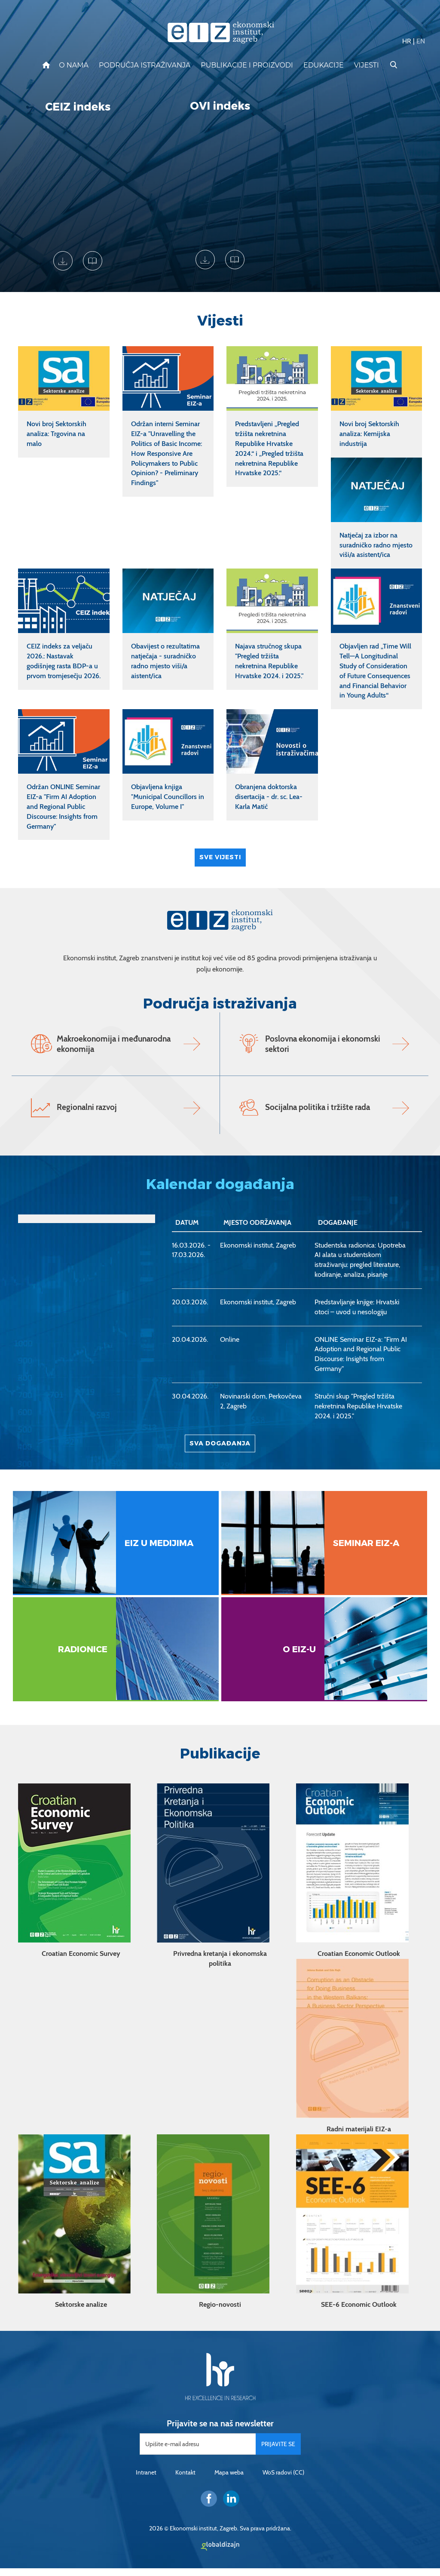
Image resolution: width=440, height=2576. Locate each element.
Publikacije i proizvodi (247, 65)
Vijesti (366, 65)
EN (420, 41)
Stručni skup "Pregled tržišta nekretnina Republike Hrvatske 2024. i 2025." (358, 1418)
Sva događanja (220, 1455)
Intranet (146, 2480)
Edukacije (323, 65)
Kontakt (185, 2480)
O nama (74, 65)
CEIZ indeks (77, 107)
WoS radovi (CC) (283, 2480)
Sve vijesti (220, 857)
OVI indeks (220, 106)
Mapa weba (229, 2480)
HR (406, 41)
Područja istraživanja (144, 65)
